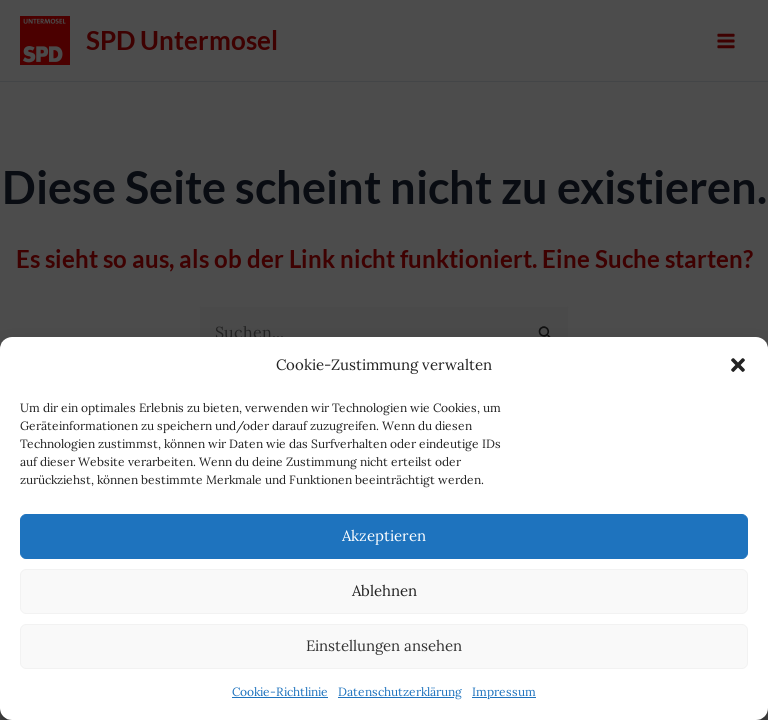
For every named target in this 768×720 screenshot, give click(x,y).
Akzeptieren (384, 535)
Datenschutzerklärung (400, 691)
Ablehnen (384, 590)
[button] (738, 365)
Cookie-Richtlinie (280, 691)
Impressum (504, 691)
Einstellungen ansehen (384, 645)
